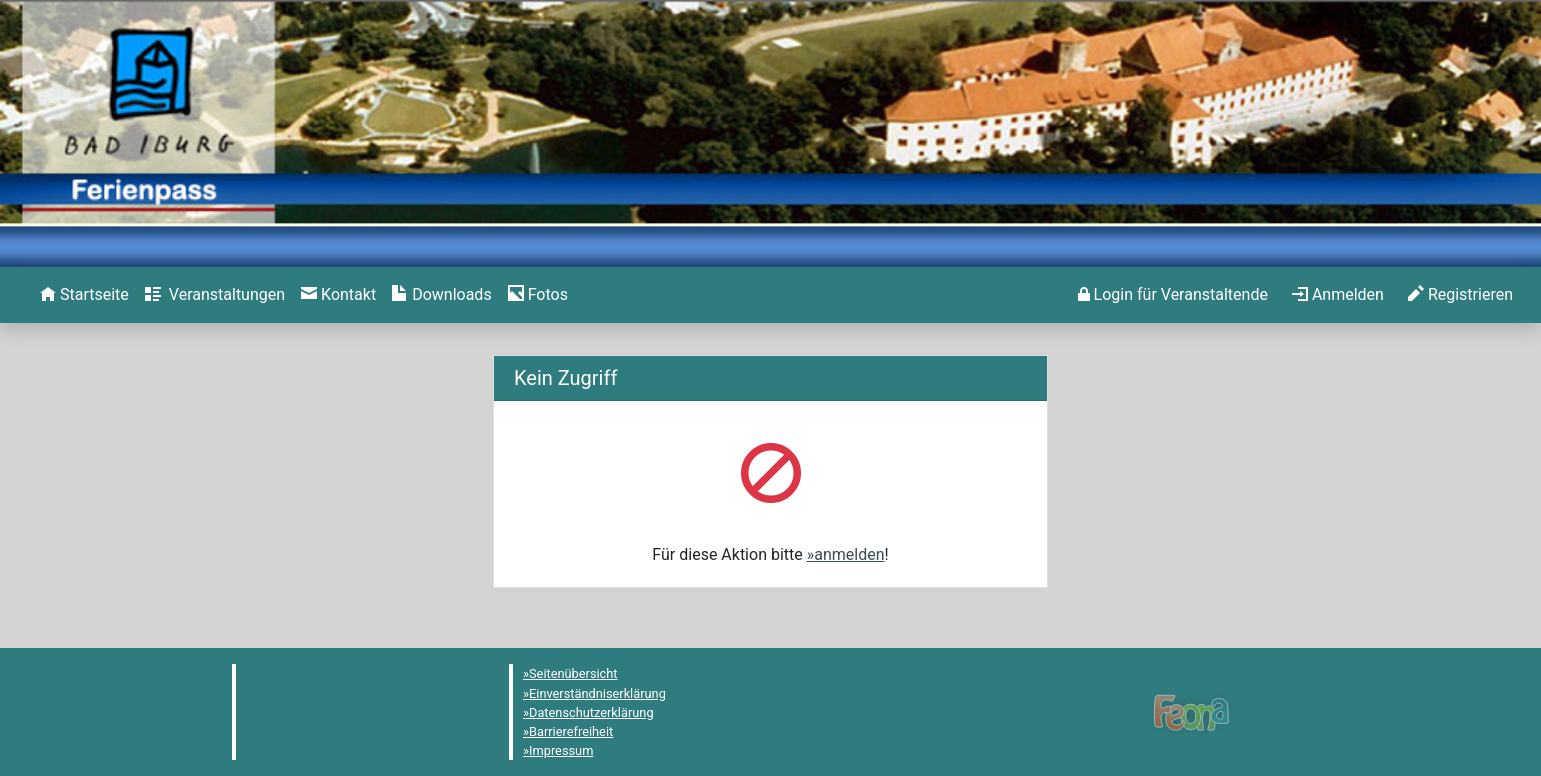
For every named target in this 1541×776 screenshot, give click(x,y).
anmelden (849, 554)
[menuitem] (84, 295)
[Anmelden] (1173, 295)
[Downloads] (441, 295)
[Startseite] (84, 295)
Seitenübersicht (573, 673)
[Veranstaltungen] (215, 295)
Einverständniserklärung (597, 693)
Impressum (561, 750)
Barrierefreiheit (571, 731)
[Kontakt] (338, 295)
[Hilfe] (538, 295)
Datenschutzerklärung (591, 712)
